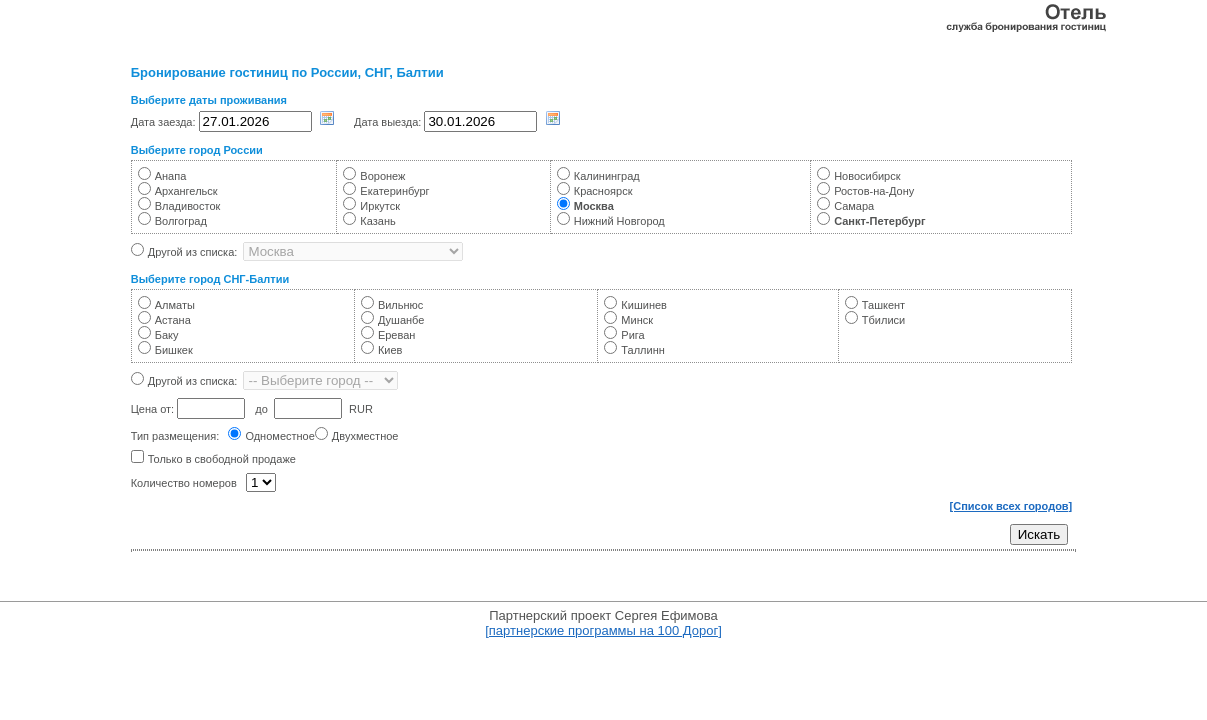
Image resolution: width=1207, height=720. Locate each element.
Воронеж (382, 176)
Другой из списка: (193, 252)
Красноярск (603, 191)
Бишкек (174, 350)
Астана (173, 320)
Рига (632, 335)
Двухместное (365, 436)
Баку (167, 335)
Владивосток (188, 206)
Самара (854, 206)
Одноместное (279, 436)
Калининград (607, 176)
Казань (377, 221)
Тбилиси (883, 320)
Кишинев (644, 305)
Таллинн (642, 350)
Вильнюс (400, 305)
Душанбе (401, 320)
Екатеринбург (394, 191)
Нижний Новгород (619, 221)
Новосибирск (867, 176)
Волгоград (181, 221)
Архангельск (186, 191)
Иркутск (380, 206)
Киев (390, 350)
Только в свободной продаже (222, 459)
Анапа (171, 176)
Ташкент (883, 305)
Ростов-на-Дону (874, 191)
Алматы (175, 305)
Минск (637, 320)
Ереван (397, 335)
